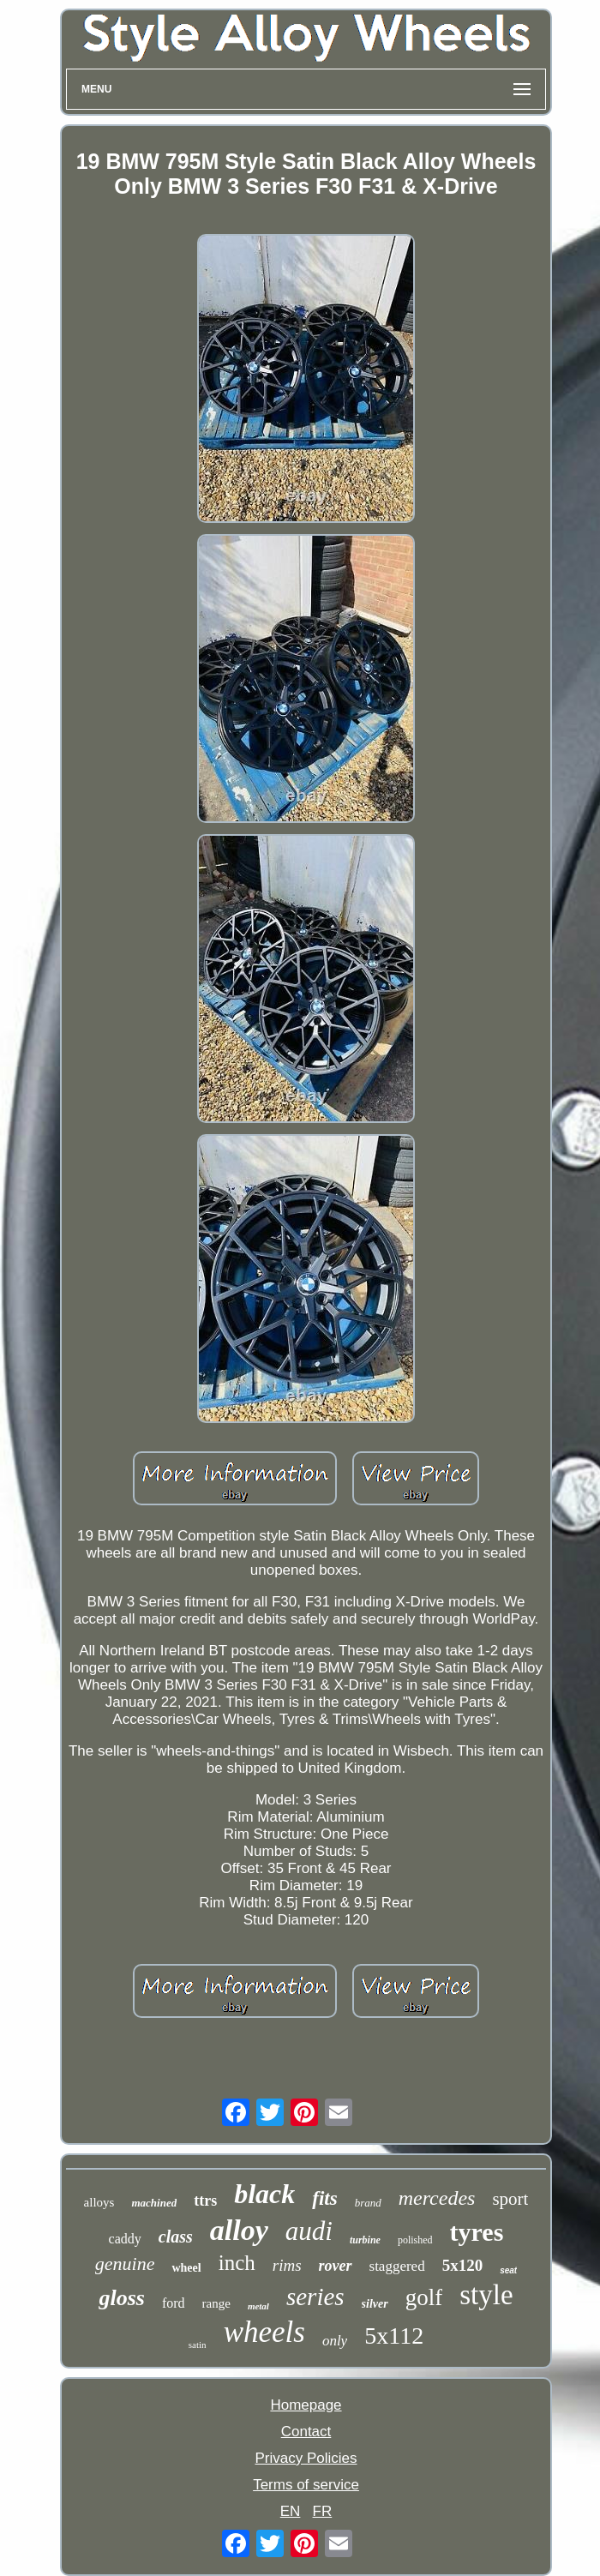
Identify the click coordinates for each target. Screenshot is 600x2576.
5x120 (462, 2265)
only (334, 2341)
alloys (99, 2202)
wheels (264, 2332)
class (176, 2236)
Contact (306, 2431)
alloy (239, 2230)
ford (173, 2303)
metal (258, 2306)
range (216, 2303)
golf (424, 2297)
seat (508, 2270)
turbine (365, 2240)
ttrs (205, 2200)
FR (323, 2511)
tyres (477, 2232)
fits (324, 2198)
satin (198, 2344)
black (264, 2193)
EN (290, 2511)
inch (237, 2262)
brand (368, 2202)
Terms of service (306, 2485)
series (315, 2296)
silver (375, 2303)
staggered (397, 2266)
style (486, 2294)
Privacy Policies (306, 2458)
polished (415, 2240)
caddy (125, 2238)
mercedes (437, 2198)
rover (335, 2265)
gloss (121, 2297)
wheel (186, 2267)
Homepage (305, 2405)
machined (154, 2202)
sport (510, 2199)
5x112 (393, 2335)
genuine (125, 2263)
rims (287, 2265)
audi (309, 2231)
